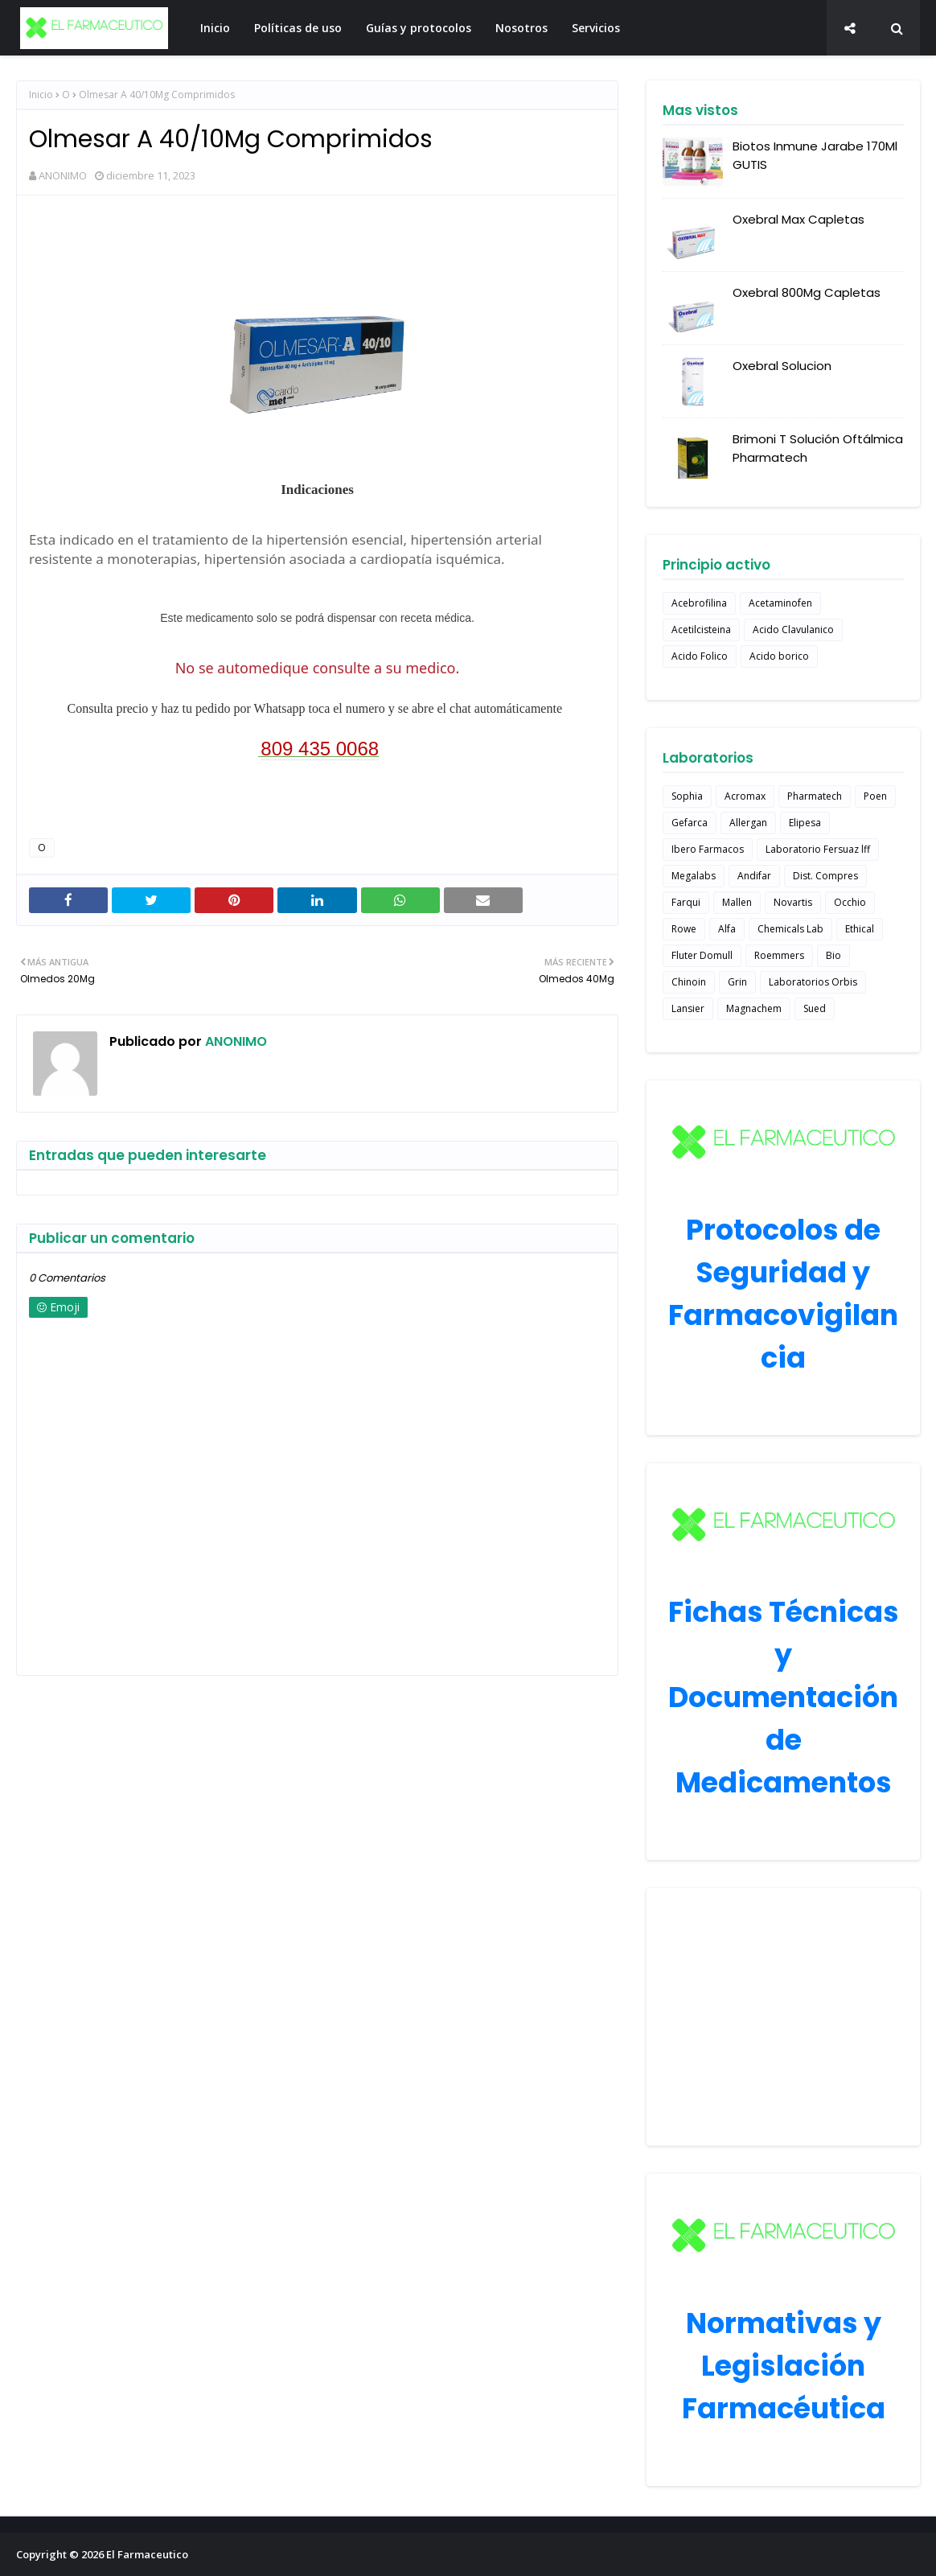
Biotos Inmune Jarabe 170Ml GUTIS (815, 155)
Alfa (727, 929)
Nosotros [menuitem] (521, 27)
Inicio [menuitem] (215, 27)
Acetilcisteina (701, 629)
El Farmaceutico (147, 2554)
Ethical (859, 929)
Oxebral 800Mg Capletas (807, 292)
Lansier (687, 1008)
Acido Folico (699, 656)
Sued (814, 1008)
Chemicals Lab (790, 929)
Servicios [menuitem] (596, 27)
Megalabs (693, 876)
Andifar (754, 876)
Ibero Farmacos (707, 849)
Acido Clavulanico (793, 629)
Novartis (793, 902)
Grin (737, 982)
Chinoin (688, 982)
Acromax (745, 796)
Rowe (683, 929)
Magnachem (754, 1008)
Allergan (748, 822)
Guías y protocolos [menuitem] (418, 27)
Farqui (685, 902)
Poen (875, 796)
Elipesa (805, 822)
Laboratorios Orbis (813, 982)
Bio (833, 955)
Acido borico (779, 656)
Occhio (850, 902)
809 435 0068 (320, 748)
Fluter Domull (702, 955)
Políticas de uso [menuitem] (298, 27)
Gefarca (689, 822)
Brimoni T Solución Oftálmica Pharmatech (818, 448)
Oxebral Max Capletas (798, 219)
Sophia (687, 796)
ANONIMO (63, 175)
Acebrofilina (699, 603)
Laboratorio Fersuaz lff (818, 849)
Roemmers (779, 955)
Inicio (41, 94)
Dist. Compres (825, 876)
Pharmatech (814, 796)
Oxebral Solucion (782, 365)
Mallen (737, 902)
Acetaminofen (780, 603)
